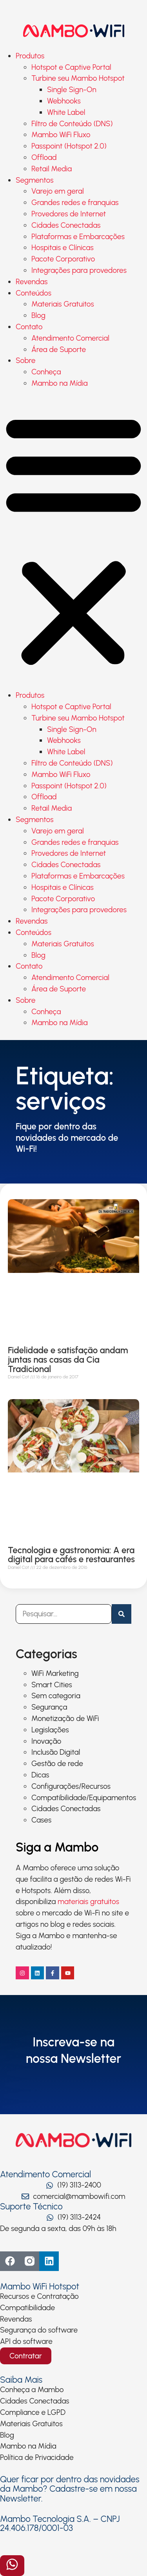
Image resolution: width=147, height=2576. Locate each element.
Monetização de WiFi (65, 1718)
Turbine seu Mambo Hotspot (78, 78)
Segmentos (34, 180)
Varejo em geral (57, 191)
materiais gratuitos (88, 1901)
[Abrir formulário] (12, 2565)
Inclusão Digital (55, 1752)
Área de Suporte (58, 349)
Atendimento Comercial (70, 338)
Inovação (46, 1741)
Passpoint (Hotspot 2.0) (69, 146)
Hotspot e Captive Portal (71, 67)
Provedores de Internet (68, 213)
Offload (44, 157)
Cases (41, 1819)
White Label (66, 112)
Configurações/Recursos (71, 1786)
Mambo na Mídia (59, 383)
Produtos (30, 55)
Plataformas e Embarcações (78, 236)
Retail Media (51, 168)
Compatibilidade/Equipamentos (83, 1797)
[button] (73, 539)
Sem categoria (55, 1695)
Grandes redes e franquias (75, 202)
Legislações (50, 1729)
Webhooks (64, 100)
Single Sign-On (71, 89)
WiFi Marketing (55, 1673)
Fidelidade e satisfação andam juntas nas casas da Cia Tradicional (68, 1359)
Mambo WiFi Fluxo (61, 134)
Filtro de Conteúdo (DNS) (72, 123)
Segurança (49, 1707)
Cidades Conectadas (66, 225)
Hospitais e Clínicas (62, 247)
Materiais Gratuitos (62, 304)
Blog (38, 315)
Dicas (40, 1774)
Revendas (31, 281)
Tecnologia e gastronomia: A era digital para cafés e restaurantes (71, 1555)
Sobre (26, 360)
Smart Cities (51, 1684)
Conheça (46, 371)
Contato (29, 326)
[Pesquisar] (121, 1614)
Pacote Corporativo (63, 258)
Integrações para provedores (79, 270)
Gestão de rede (57, 1763)
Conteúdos (33, 293)
